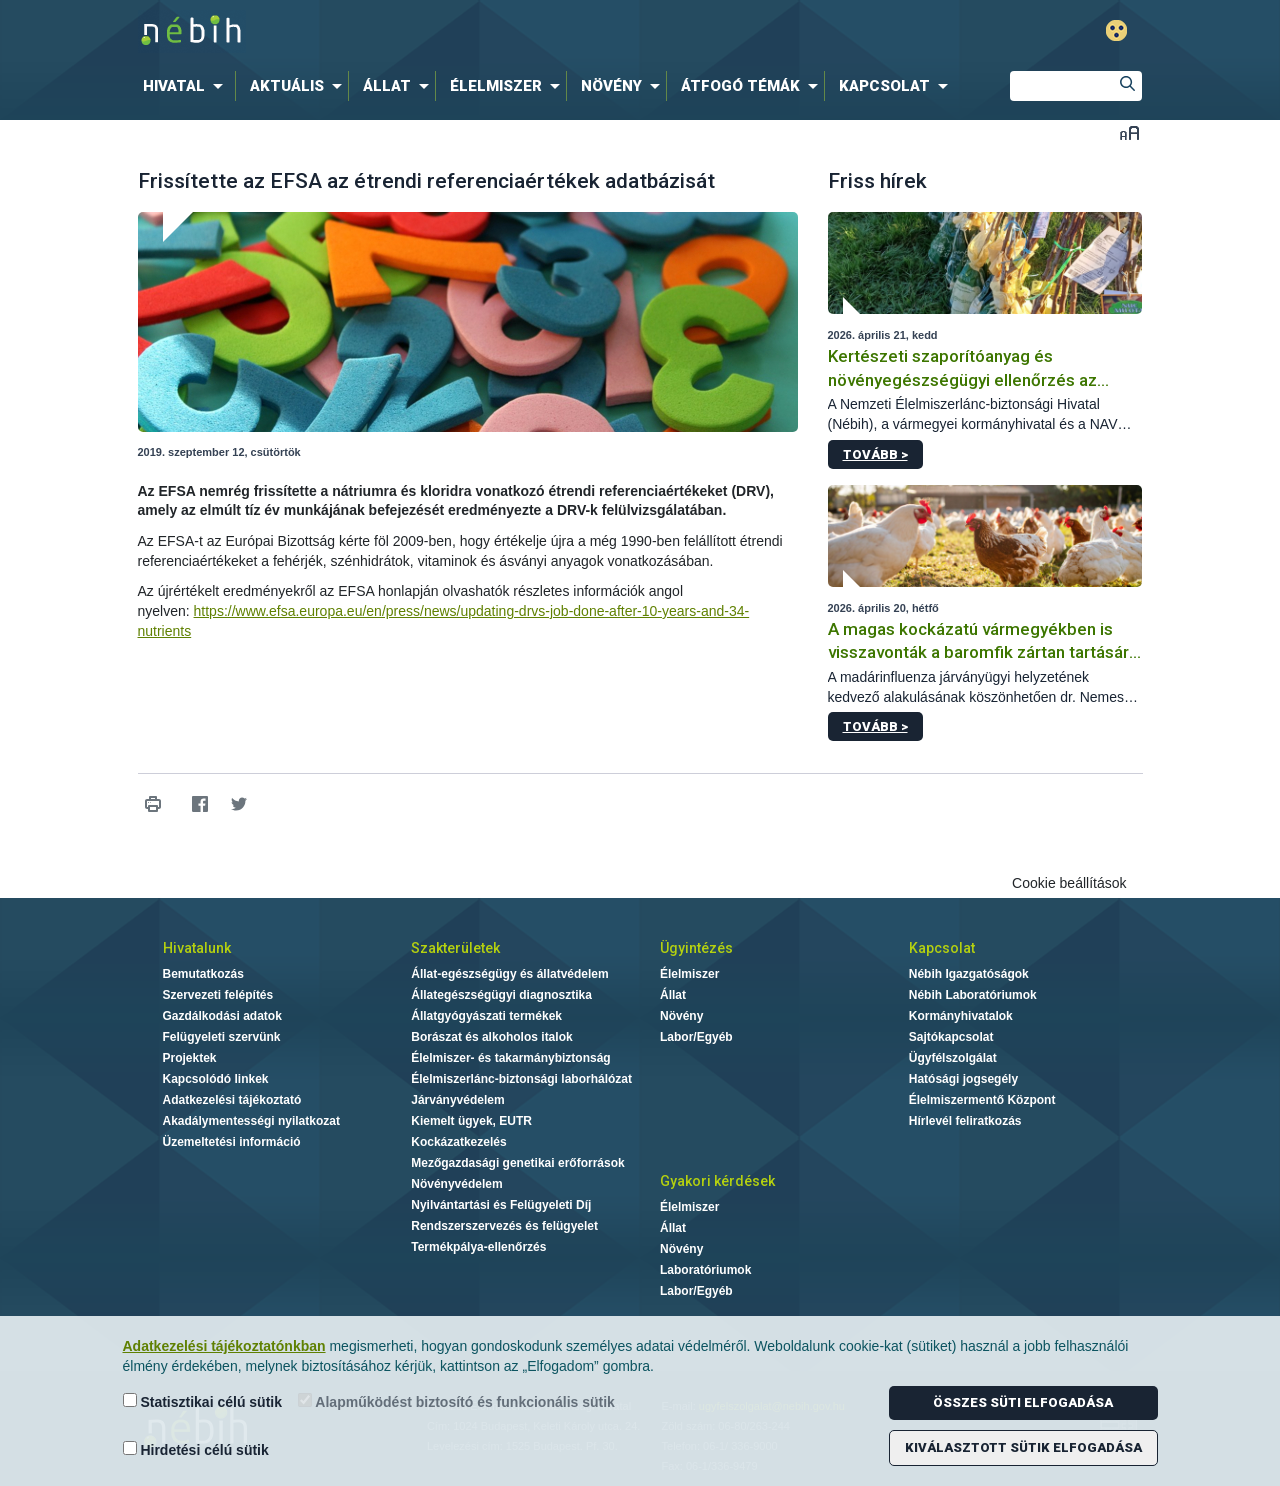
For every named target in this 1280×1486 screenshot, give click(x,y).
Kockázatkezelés (458, 1142)
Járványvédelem (457, 1100)
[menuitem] (187, 86)
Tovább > (875, 454)
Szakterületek (455, 948)
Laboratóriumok (705, 1270)
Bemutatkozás (203, 974)
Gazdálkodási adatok (222, 1016)
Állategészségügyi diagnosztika (501, 995)
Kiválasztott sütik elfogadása (1023, 1447)
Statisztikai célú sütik (203, 1401)
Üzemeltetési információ (232, 1142)
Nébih (427, 31)
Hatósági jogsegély (963, 1079)
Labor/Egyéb (696, 1037)
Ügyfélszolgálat (953, 1058)
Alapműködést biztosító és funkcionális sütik (456, 1401)
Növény (681, 1016)
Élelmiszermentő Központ (982, 1100)
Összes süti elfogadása (1023, 1402)
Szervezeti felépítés (218, 995)
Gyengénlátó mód (1116, 30)
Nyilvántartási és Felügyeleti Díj (501, 1205)
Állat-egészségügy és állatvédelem (509, 974)
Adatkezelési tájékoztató (232, 1100)
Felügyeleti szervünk (222, 1037)
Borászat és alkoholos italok (491, 1037)
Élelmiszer (689, 974)
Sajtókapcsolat (951, 1037)
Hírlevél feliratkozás (965, 1121)
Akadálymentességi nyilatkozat (251, 1121)
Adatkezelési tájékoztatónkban (224, 1346)
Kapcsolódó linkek (216, 1079)
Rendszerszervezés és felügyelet (504, 1226)
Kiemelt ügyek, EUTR (471, 1121)
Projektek (190, 1058)
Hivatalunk (197, 948)
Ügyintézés (696, 948)
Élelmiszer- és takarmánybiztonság (510, 1058)
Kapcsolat (942, 948)
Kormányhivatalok (961, 1016)
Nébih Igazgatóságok (969, 974)
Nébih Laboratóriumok (973, 995)
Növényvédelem (456, 1184)
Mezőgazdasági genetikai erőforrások (517, 1163)
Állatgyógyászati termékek (486, 1016)
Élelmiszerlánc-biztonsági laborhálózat (521, 1079)
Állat (673, 995)
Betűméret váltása (1129, 132)
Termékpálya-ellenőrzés (478, 1247)
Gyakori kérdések (717, 1181)
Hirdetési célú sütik (196, 1449)
